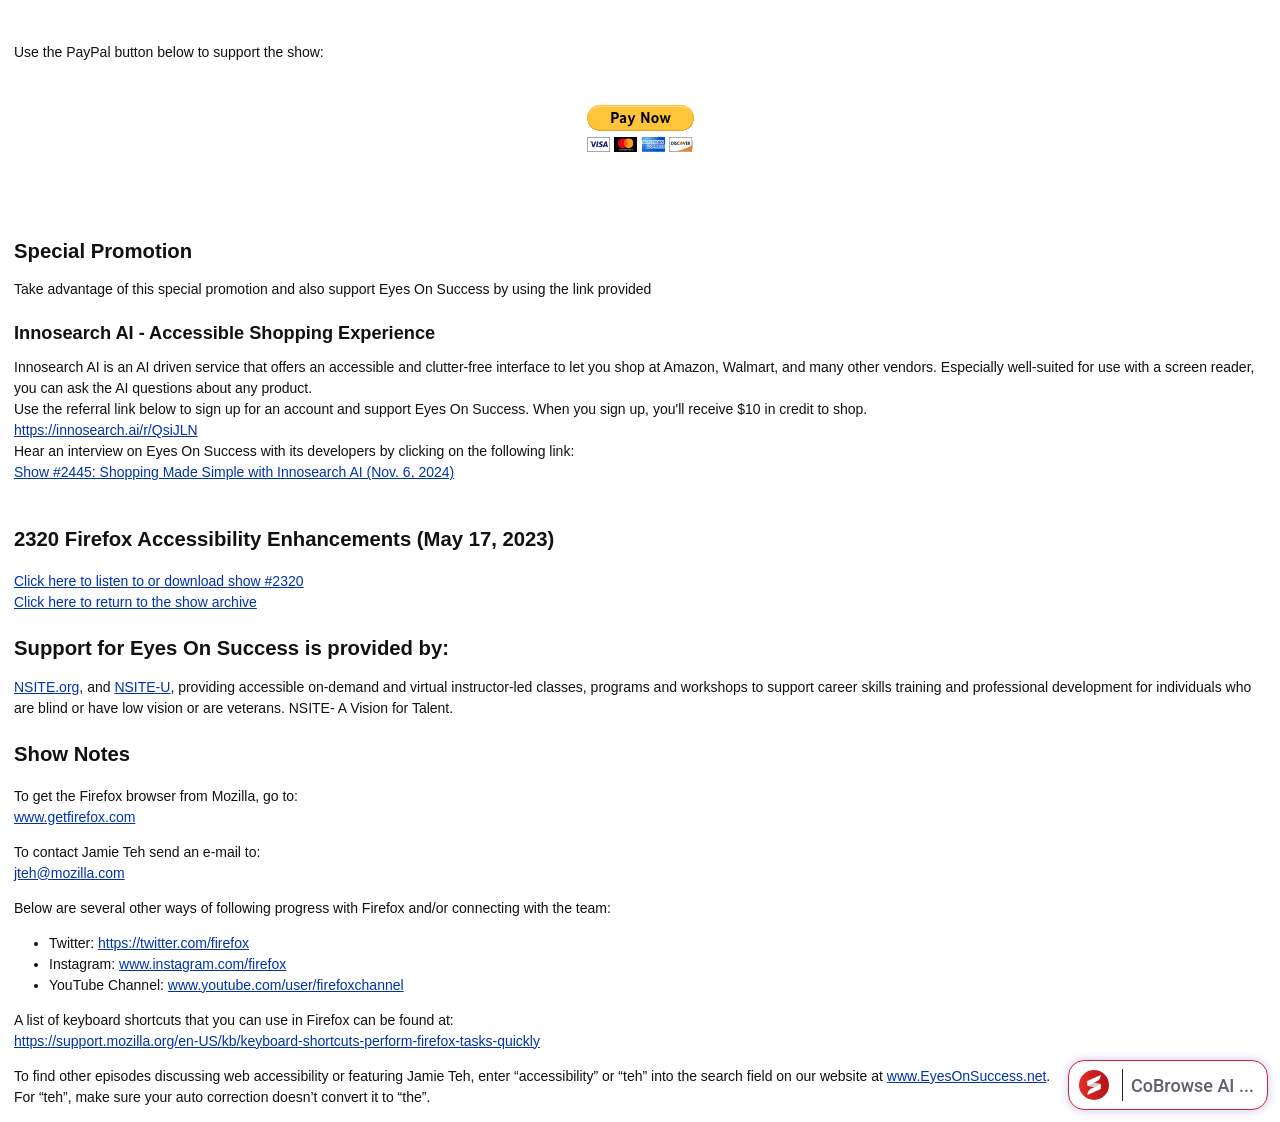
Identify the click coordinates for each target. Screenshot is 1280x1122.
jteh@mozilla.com (69, 873)
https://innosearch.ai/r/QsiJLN (106, 430)
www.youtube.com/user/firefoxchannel (286, 985)
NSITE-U (142, 687)
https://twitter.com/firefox (173, 943)
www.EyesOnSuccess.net (967, 1076)
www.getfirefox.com (74, 817)
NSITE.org (46, 687)
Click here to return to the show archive (135, 602)
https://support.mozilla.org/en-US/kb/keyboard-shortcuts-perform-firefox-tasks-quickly (277, 1041)
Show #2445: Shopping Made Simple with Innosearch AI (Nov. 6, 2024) (234, 472)
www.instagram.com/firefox (202, 964)
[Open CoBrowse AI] (1168, 1085)
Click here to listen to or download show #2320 (159, 581)
